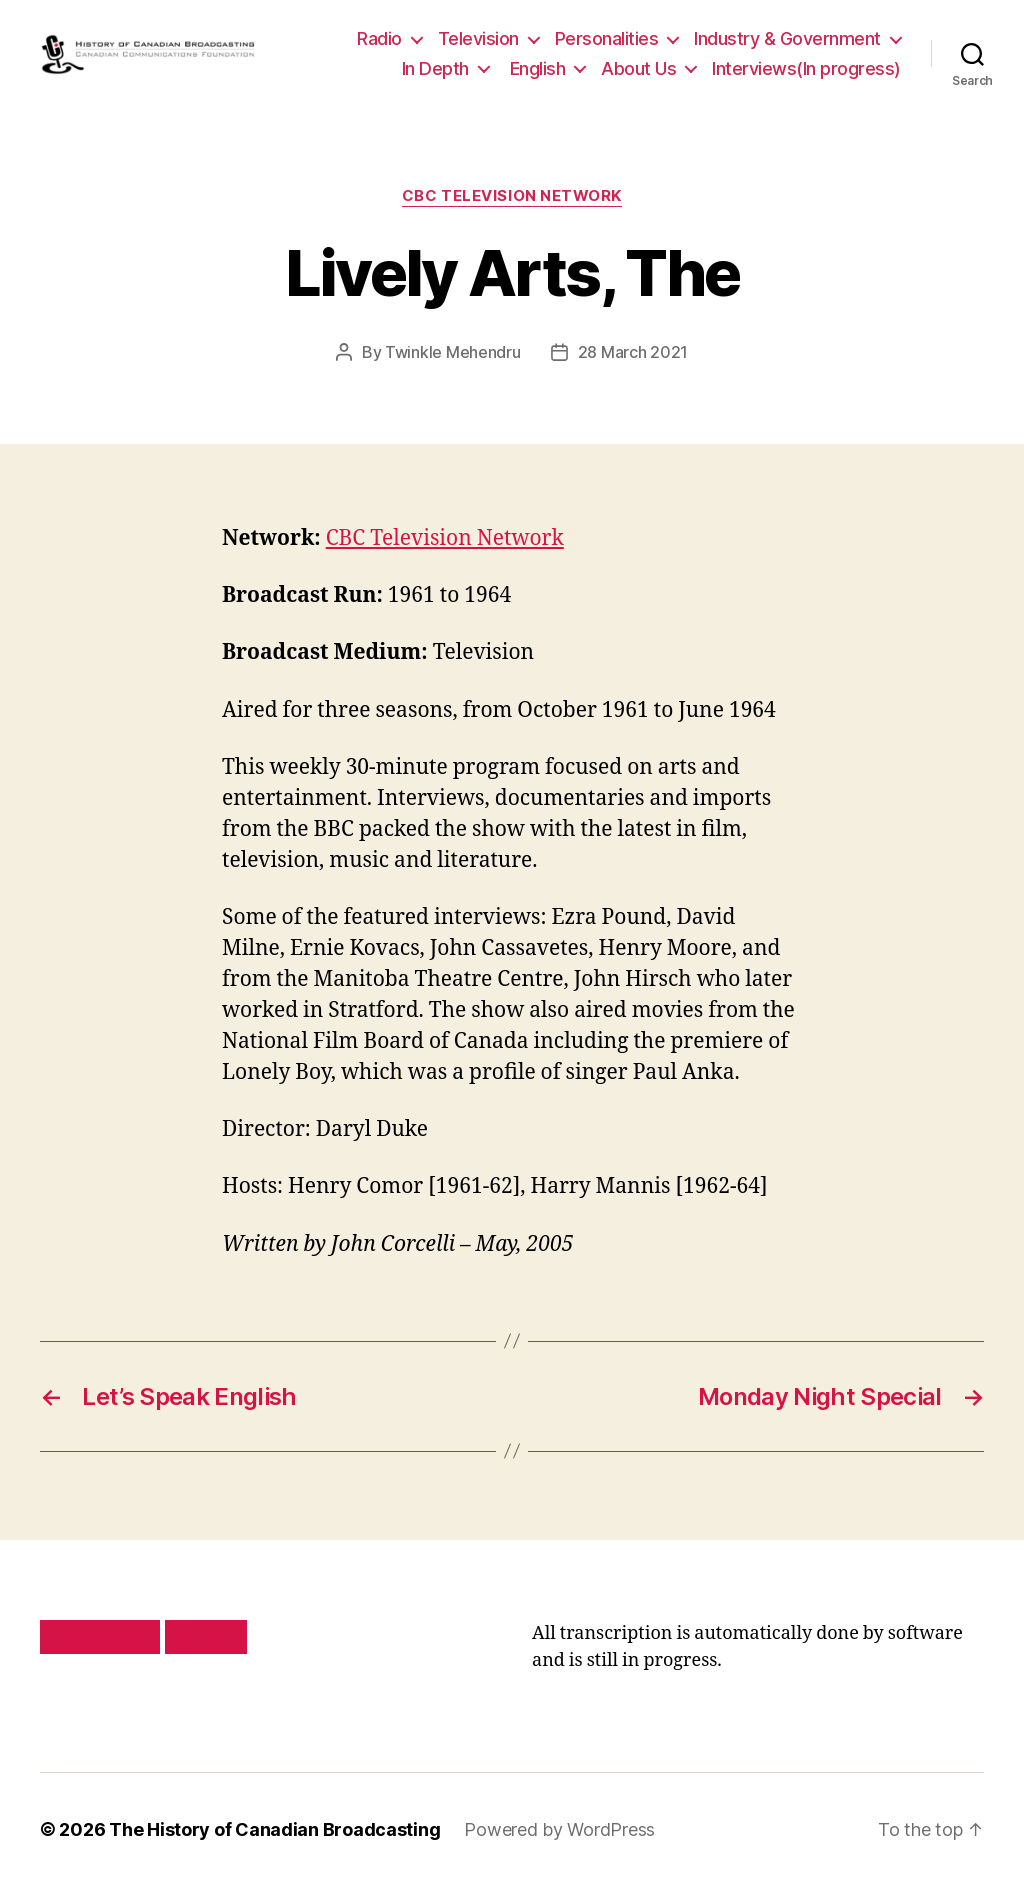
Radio (379, 38)
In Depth (435, 68)
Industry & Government (787, 38)
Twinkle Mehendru (453, 352)
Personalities (607, 38)
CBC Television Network (512, 196)
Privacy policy (100, 1637)
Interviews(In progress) (806, 68)
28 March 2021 (633, 352)
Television (478, 38)
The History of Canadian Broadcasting (274, 1829)
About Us (638, 68)
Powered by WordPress (559, 1829)
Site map (206, 1637)
